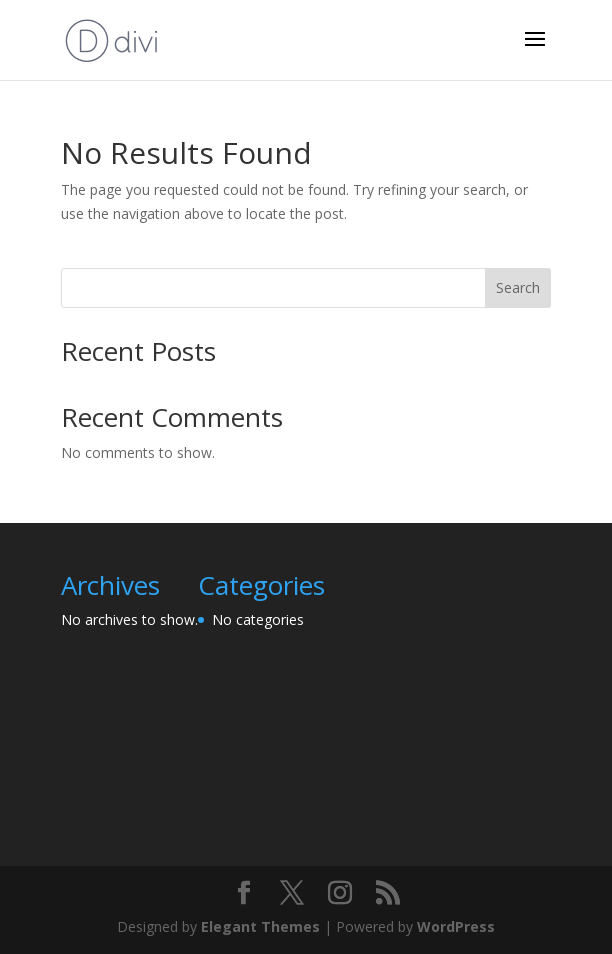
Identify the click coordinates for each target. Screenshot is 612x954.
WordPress (456, 926)
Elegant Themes (260, 926)
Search (518, 287)
